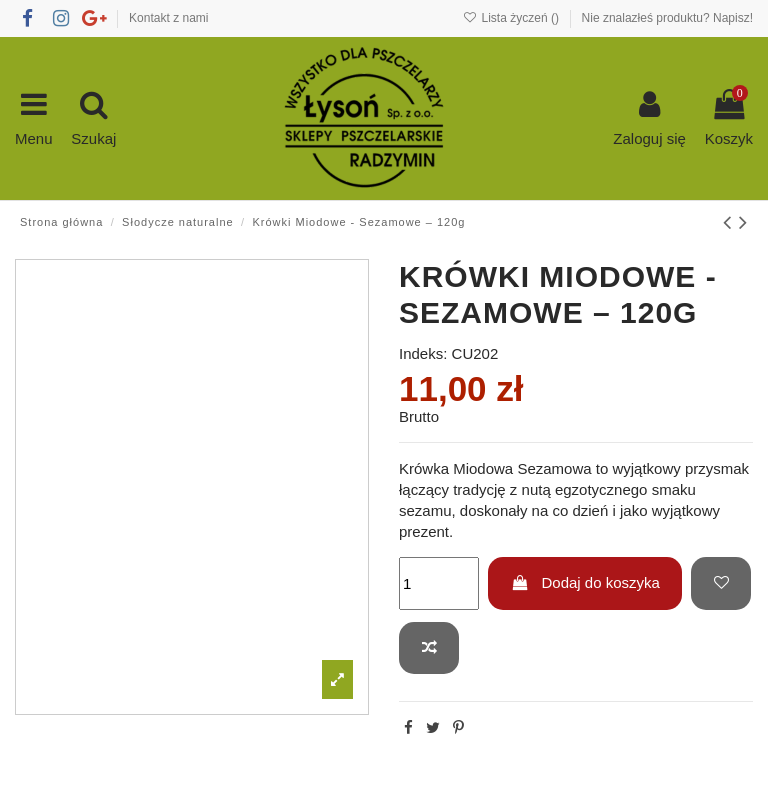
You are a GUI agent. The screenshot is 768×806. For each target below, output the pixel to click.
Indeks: (423, 353)
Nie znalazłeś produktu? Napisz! (667, 18)
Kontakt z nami (168, 18)
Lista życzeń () (512, 18)
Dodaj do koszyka (585, 582)
